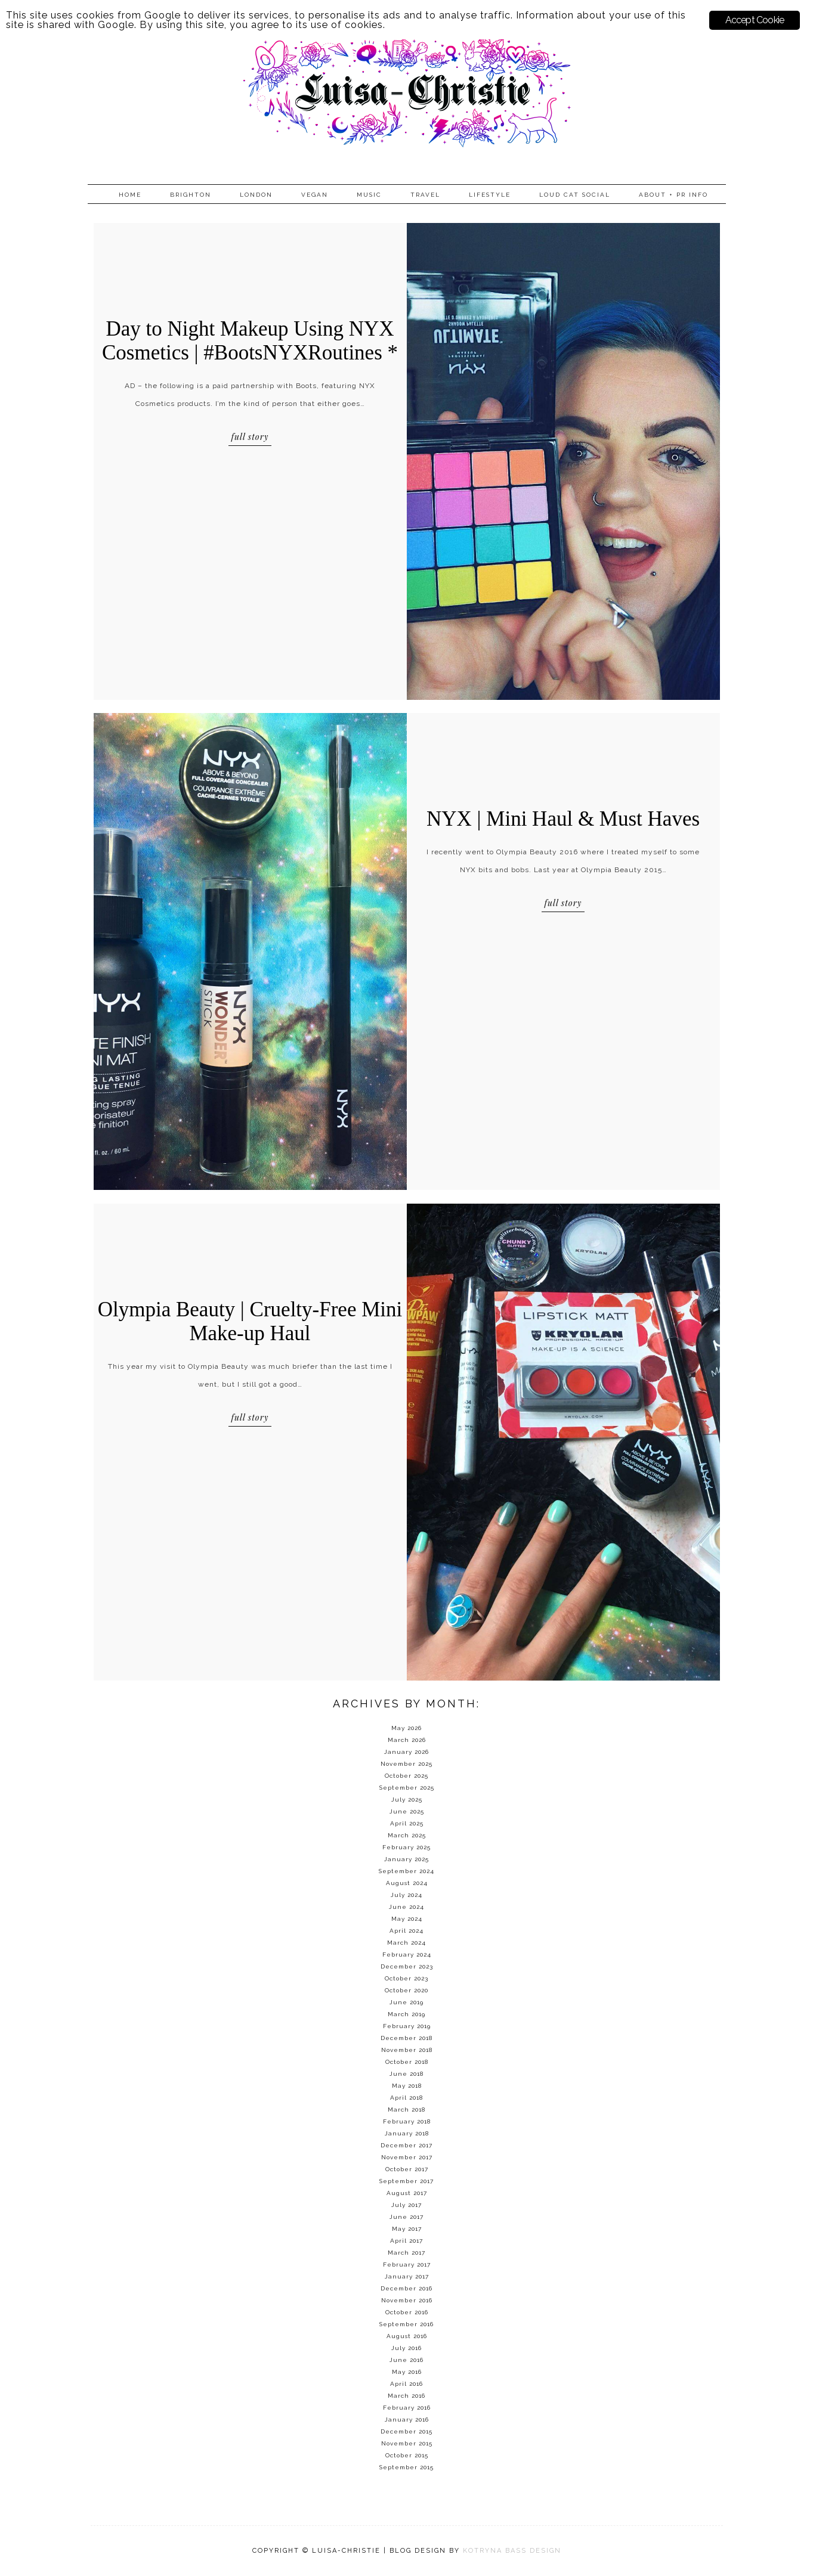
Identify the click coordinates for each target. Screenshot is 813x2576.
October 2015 (406, 2455)
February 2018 (407, 2121)
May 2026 (406, 1728)
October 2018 (406, 2062)
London (256, 194)
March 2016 (406, 2395)
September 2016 (406, 2324)
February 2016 (407, 2407)
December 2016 (406, 2288)
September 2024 (406, 1871)
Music (369, 194)
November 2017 (406, 2157)
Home (130, 194)
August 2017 (407, 2193)
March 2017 (406, 2252)
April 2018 (406, 2097)
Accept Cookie (754, 20)
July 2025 (406, 1799)
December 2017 (406, 2145)
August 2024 (407, 1883)
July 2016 (406, 2348)
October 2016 (406, 2312)
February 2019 (407, 2026)
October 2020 (406, 1990)
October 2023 (406, 1978)
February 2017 (407, 2264)
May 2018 (407, 2085)
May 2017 (407, 2228)
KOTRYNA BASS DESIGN (512, 2551)
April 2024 (406, 1930)
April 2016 (406, 2383)
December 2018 (406, 2038)
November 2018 (406, 2050)
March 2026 (407, 1740)
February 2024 (406, 1954)
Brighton (190, 194)
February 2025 (406, 1847)
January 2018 (407, 2133)
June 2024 (406, 1907)
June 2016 (406, 2360)
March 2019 (406, 2014)
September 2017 (406, 2181)
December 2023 (407, 1966)
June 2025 (407, 1811)
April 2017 (406, 2240)
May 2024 (406, 1918)
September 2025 (406, 1787)
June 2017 (406, 2217)
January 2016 (407, 2419)
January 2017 (407, 2276)
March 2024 (406, 1942)
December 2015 (406, 2431)
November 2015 (406, 2443)
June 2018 (406, 2073)
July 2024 (406, 1895)
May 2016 (407, 2372)
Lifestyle (490, 194)
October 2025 (406, 1775)
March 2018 (406, 2109)
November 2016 (406, 2300)
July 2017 (406, 2205)
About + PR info (673, 194)
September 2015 (406, 2467)
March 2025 (407, 1835)
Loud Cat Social (574, 194)
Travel (425, 194)
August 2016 (407, 2336)
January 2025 (406, 1859)
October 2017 (406, 2169)
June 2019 (406, 2002)
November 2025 (406, 1763)
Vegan (314, 194)
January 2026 (406, 1752)
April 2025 (406, 1823)
